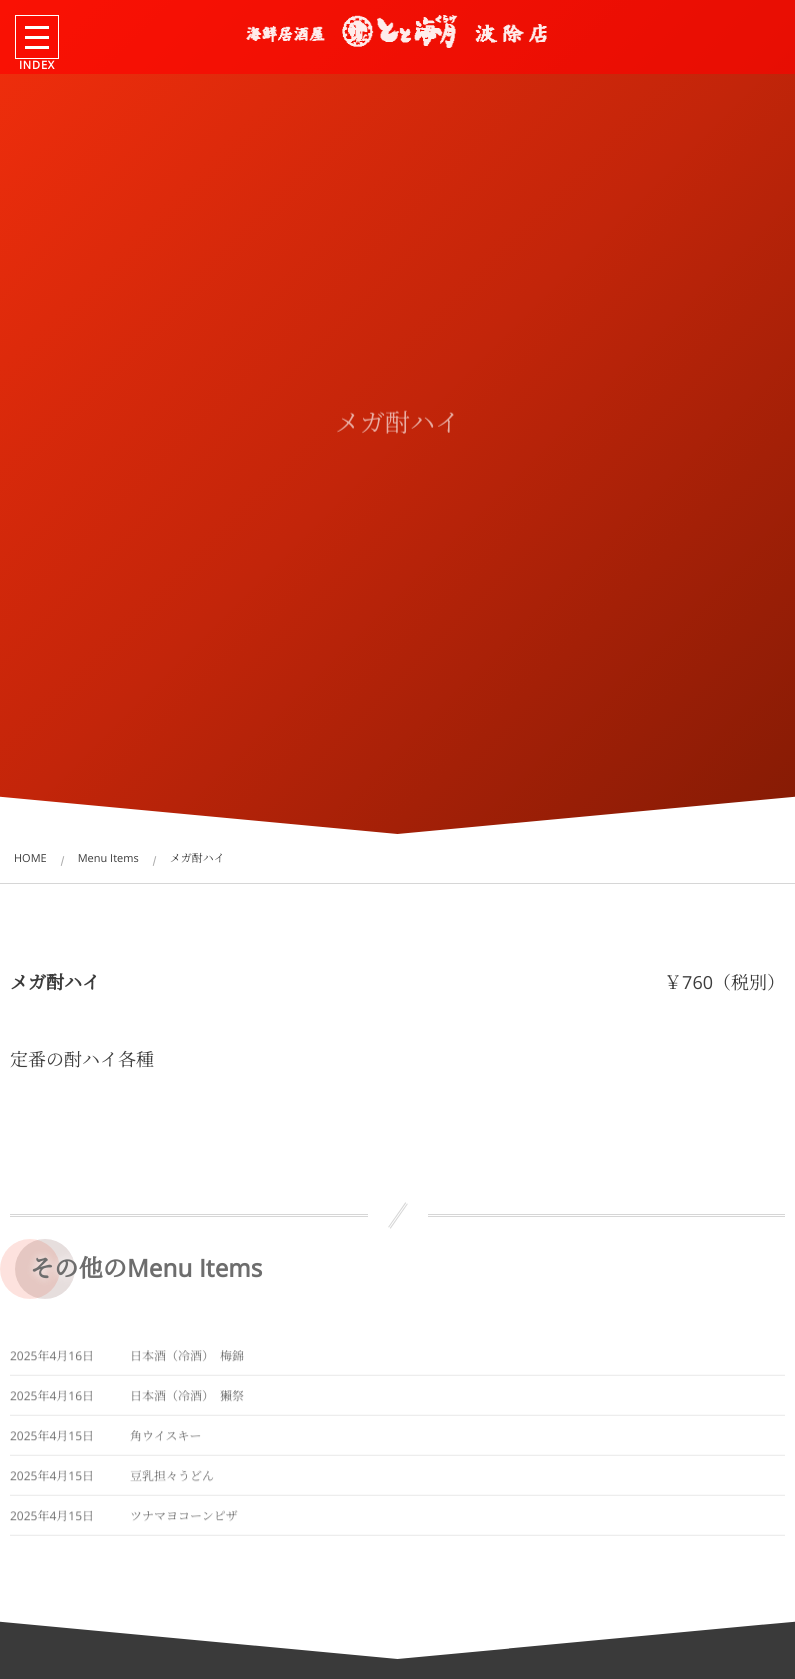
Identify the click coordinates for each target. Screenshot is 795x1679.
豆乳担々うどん (172, 1480)
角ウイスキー (166, 1440)
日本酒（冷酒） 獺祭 (187, 1400)
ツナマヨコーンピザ (184, 1520)
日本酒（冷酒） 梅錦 (187, 1360)
